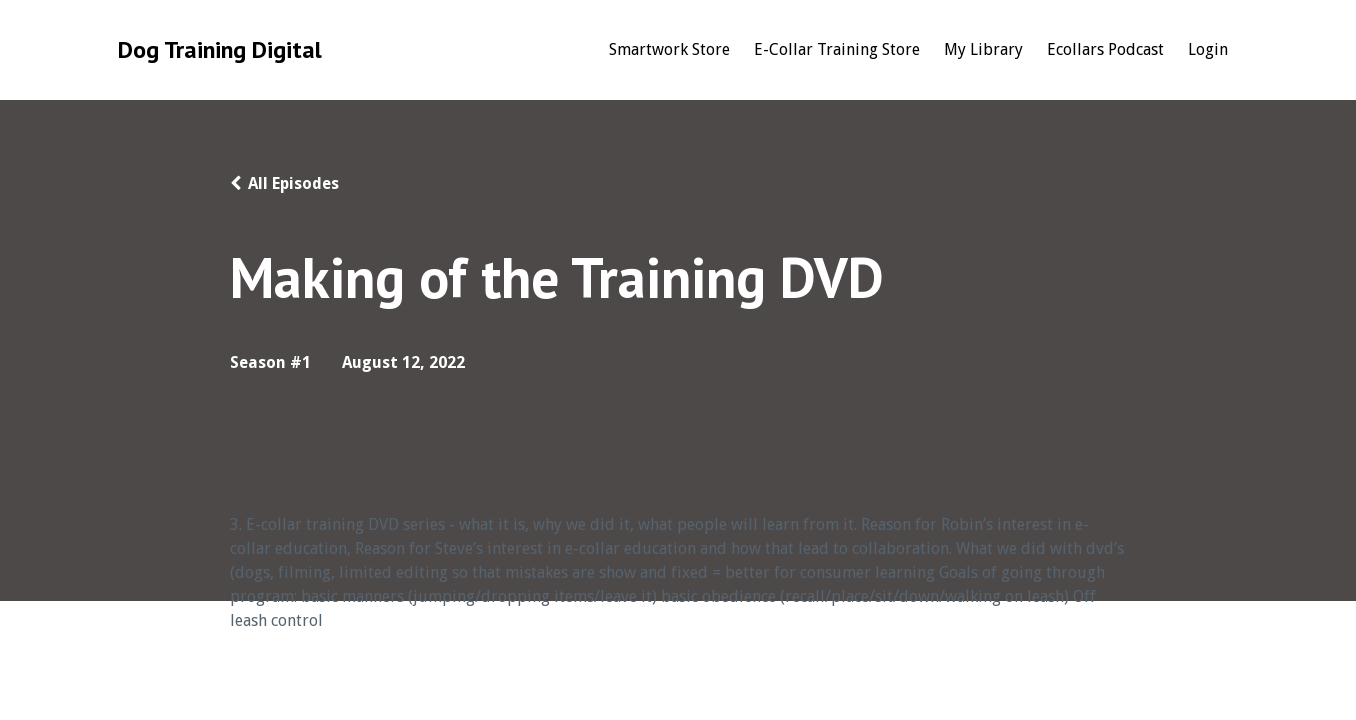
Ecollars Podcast (1105, 49)
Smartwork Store (669, 49)
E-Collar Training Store (837, 49)
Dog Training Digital (220, 49)
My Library (983, 49)
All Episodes (293, 183)
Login (1208, 49)
